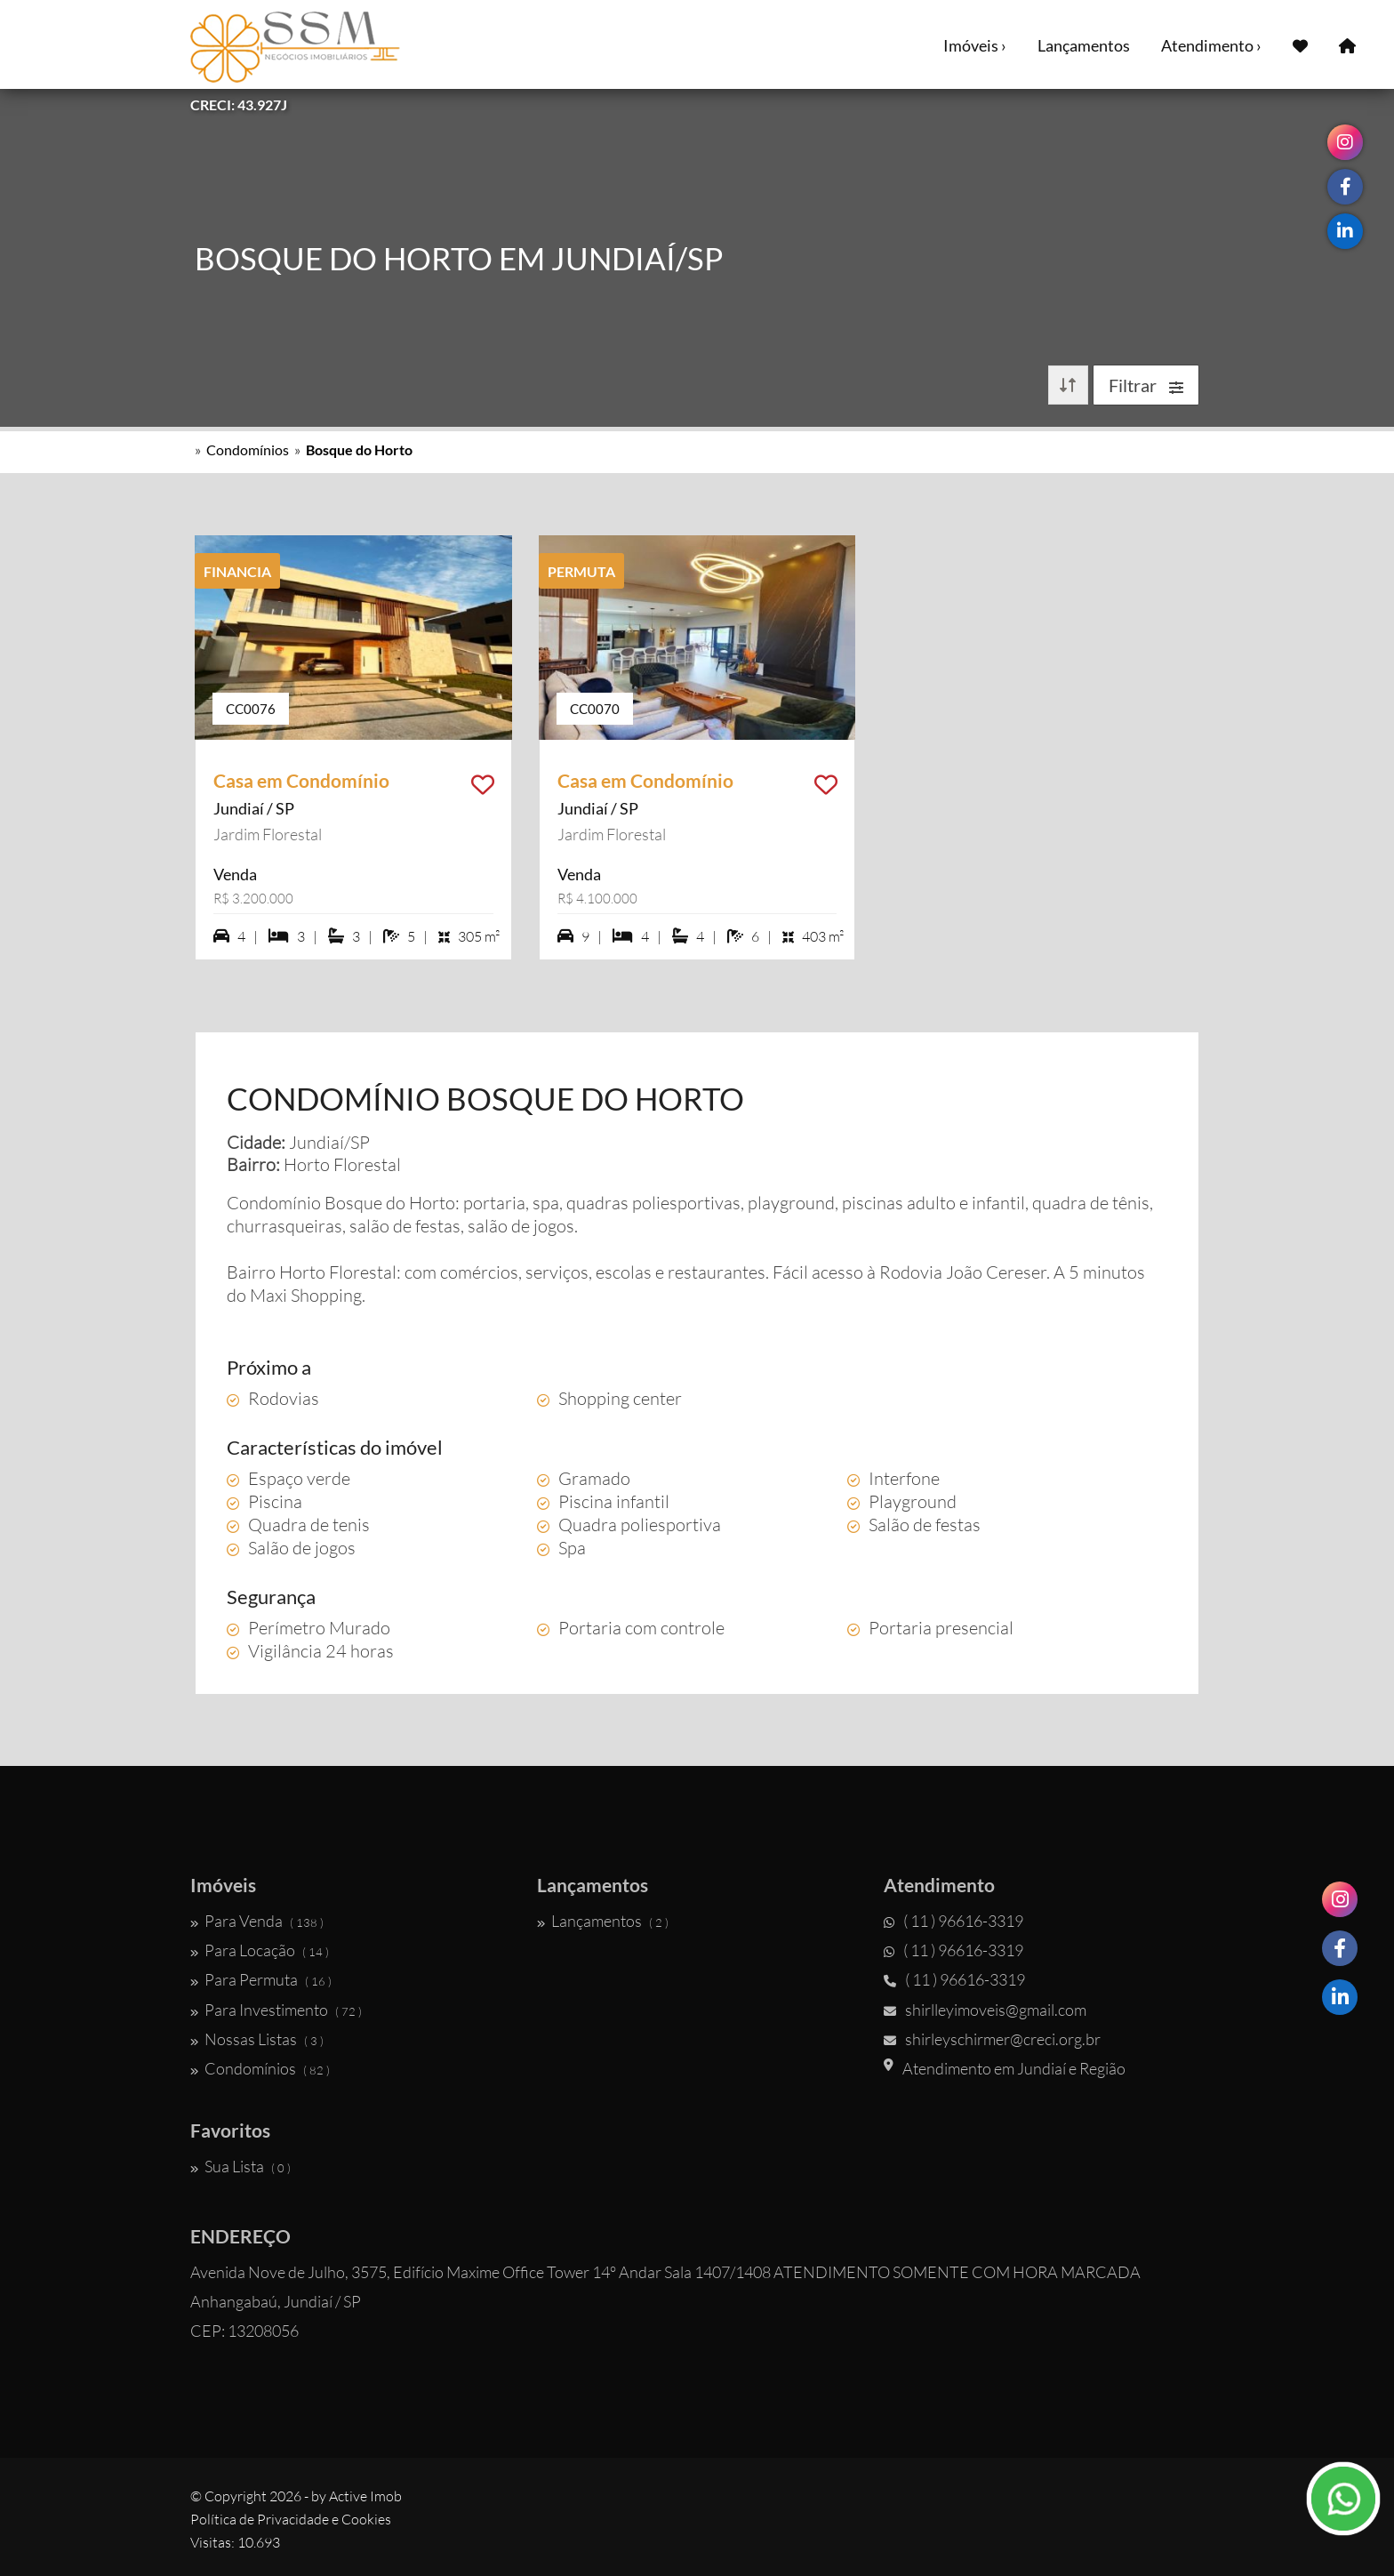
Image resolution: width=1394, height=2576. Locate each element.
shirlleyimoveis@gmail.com (985, 2009)
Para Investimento (276, 2009)
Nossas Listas (257, 2039)
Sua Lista (240, 2166)
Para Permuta (261, 1979)
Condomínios (247, 449)
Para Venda (257, 1920)
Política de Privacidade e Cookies (290, 2519)
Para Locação (259, 1950)
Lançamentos (1083, 45)
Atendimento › (1211, 45)
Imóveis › (974, 45)
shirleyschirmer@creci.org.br (992, 2039)
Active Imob (365, 2496)
